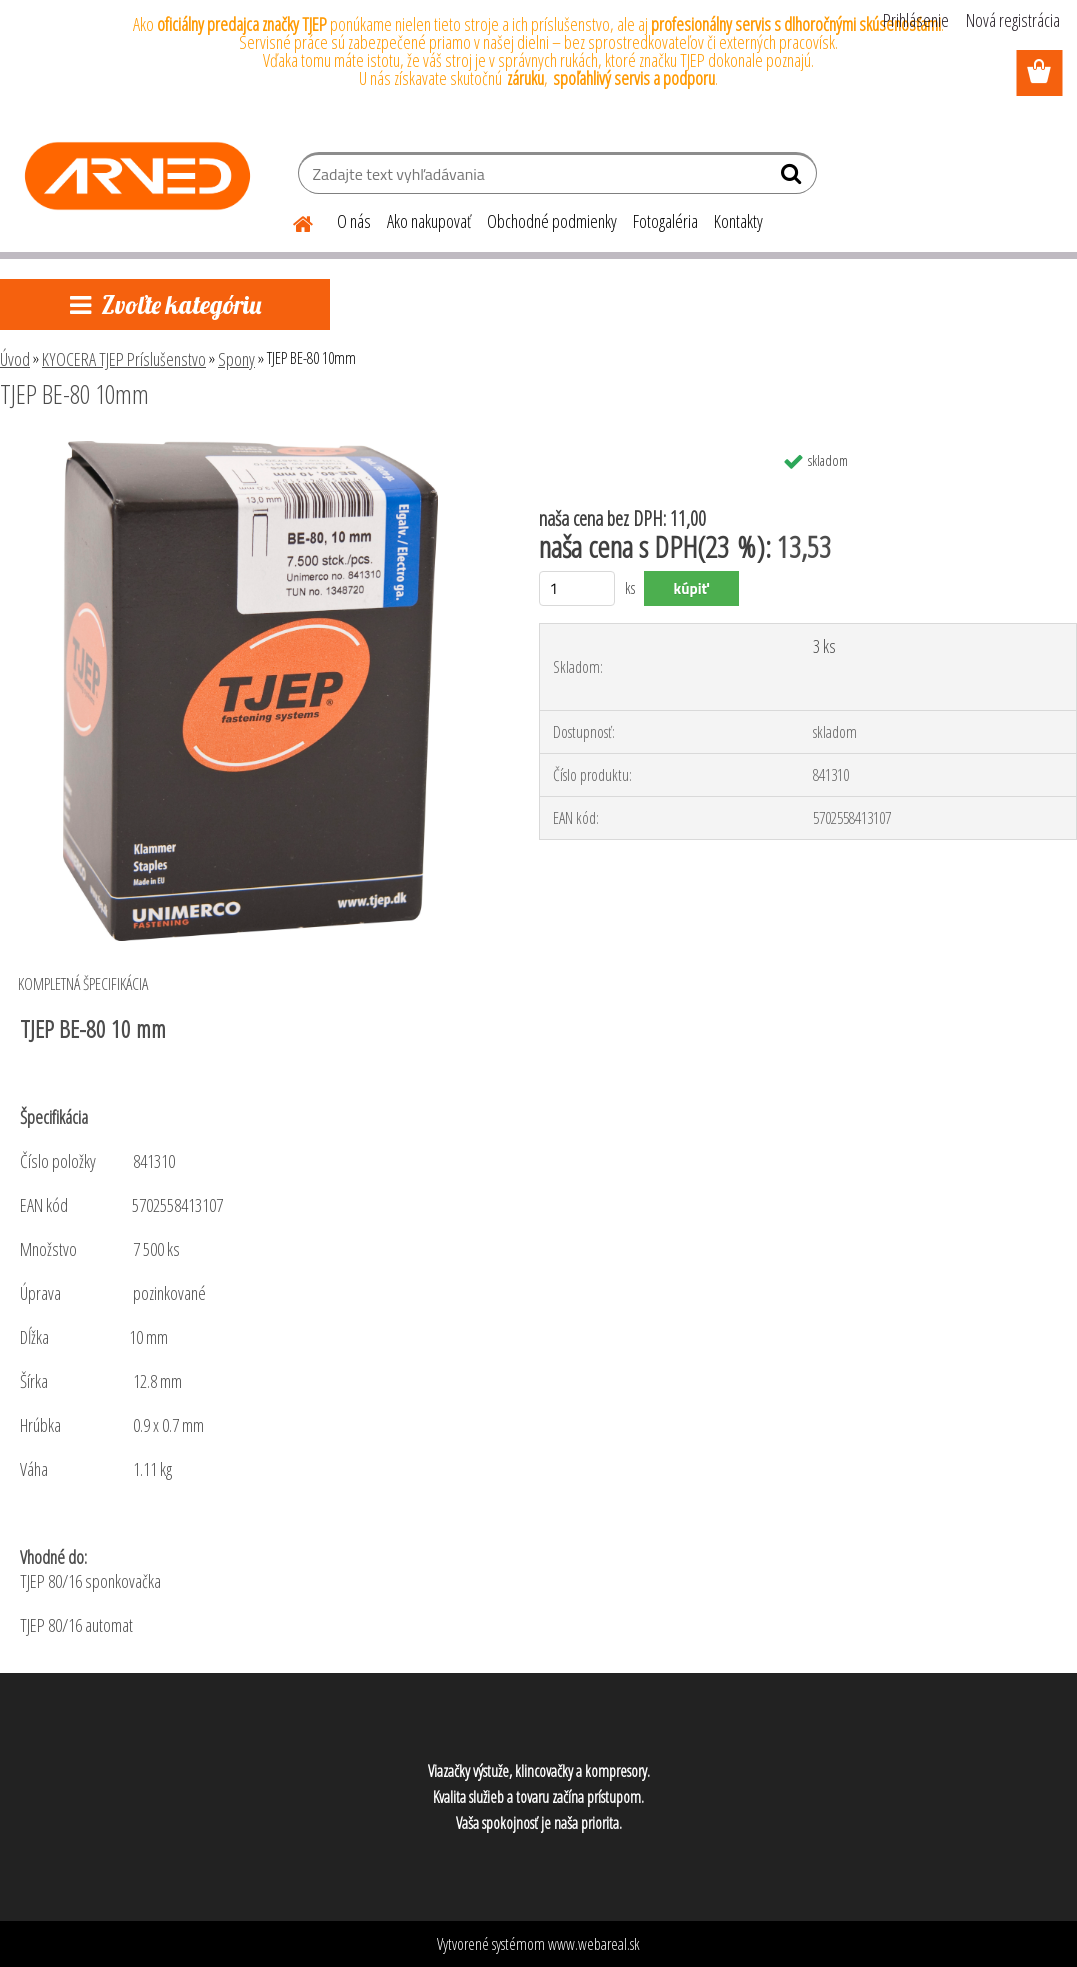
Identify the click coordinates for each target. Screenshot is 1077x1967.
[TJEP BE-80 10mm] (250, 449)
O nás (354, 221)
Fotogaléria (665, 221)
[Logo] (137, 176)
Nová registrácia (1013, 20)
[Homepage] (291, 221)
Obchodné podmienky (552, 221)
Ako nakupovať (429, 221)
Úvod (15, 359)
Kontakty (738, 221)
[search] (793, 178)
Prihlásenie (916, 20)
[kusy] (577, 588)
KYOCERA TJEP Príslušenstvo (124, 359)
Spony (236, 359)
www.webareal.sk (594, 1944)
